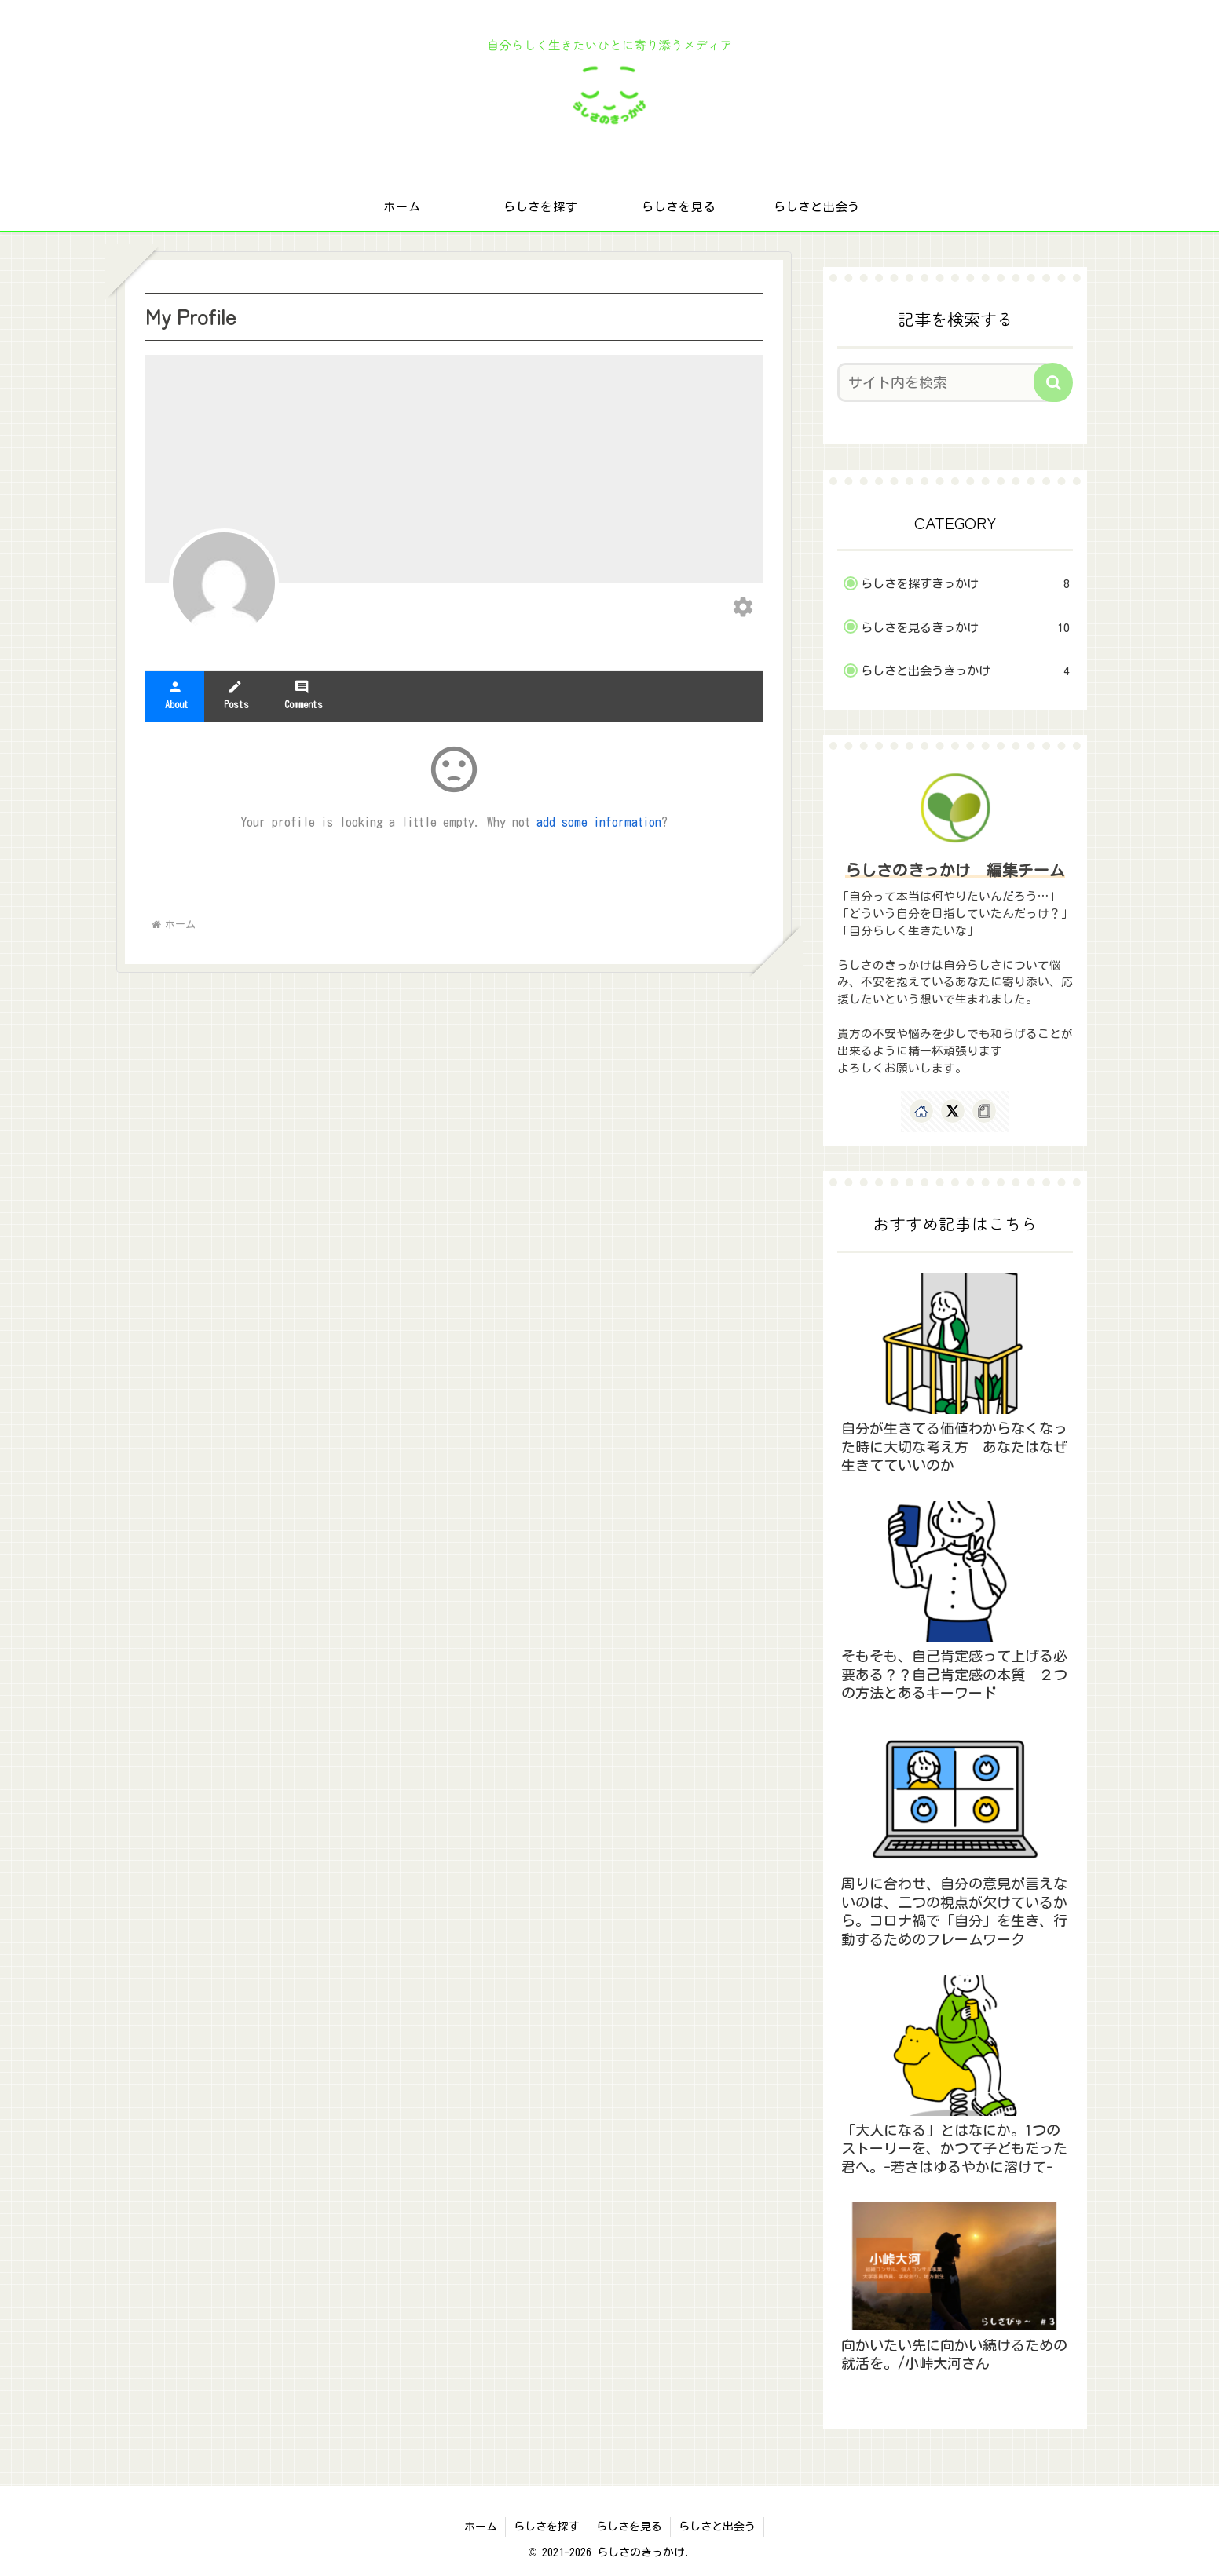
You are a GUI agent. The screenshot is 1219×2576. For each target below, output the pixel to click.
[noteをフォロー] (984, 1111)
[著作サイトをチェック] (921, 1111)
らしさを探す (547, 2526)
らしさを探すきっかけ (965, 584)
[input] (945, 382)
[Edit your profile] (743, 608)
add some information (598, 822)
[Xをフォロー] (952, 1111)
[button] (1053, 382)
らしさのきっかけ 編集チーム (955, 870)
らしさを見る (629, 2526)
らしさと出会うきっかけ (965, 671)
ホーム (480, 2526)
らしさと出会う (717, 2526)
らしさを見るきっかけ (965, 628)
